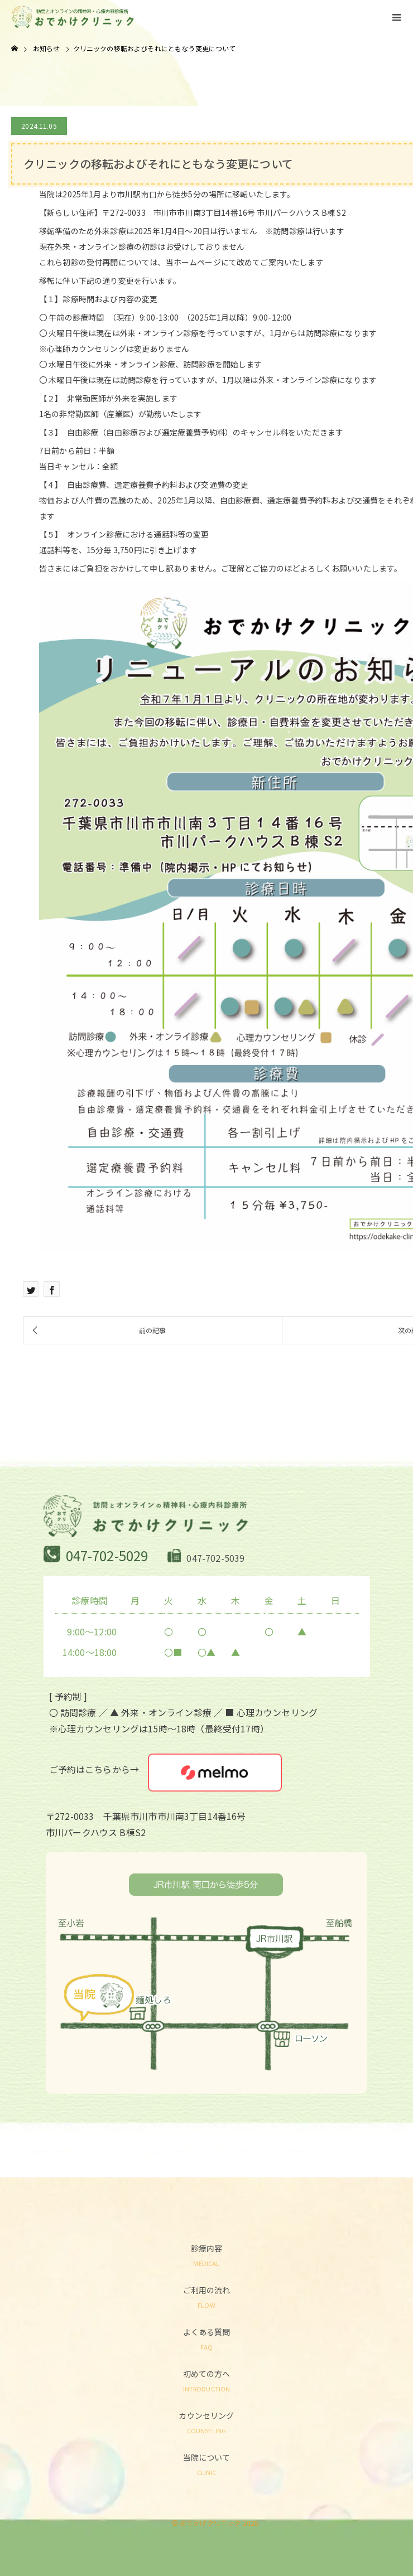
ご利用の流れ (206, 2296)
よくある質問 (206, 2338)
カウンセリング (206, 2422)
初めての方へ (206, 2380)
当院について (206, 2464)
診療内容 (206, 2255)
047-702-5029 (107, 1555)
